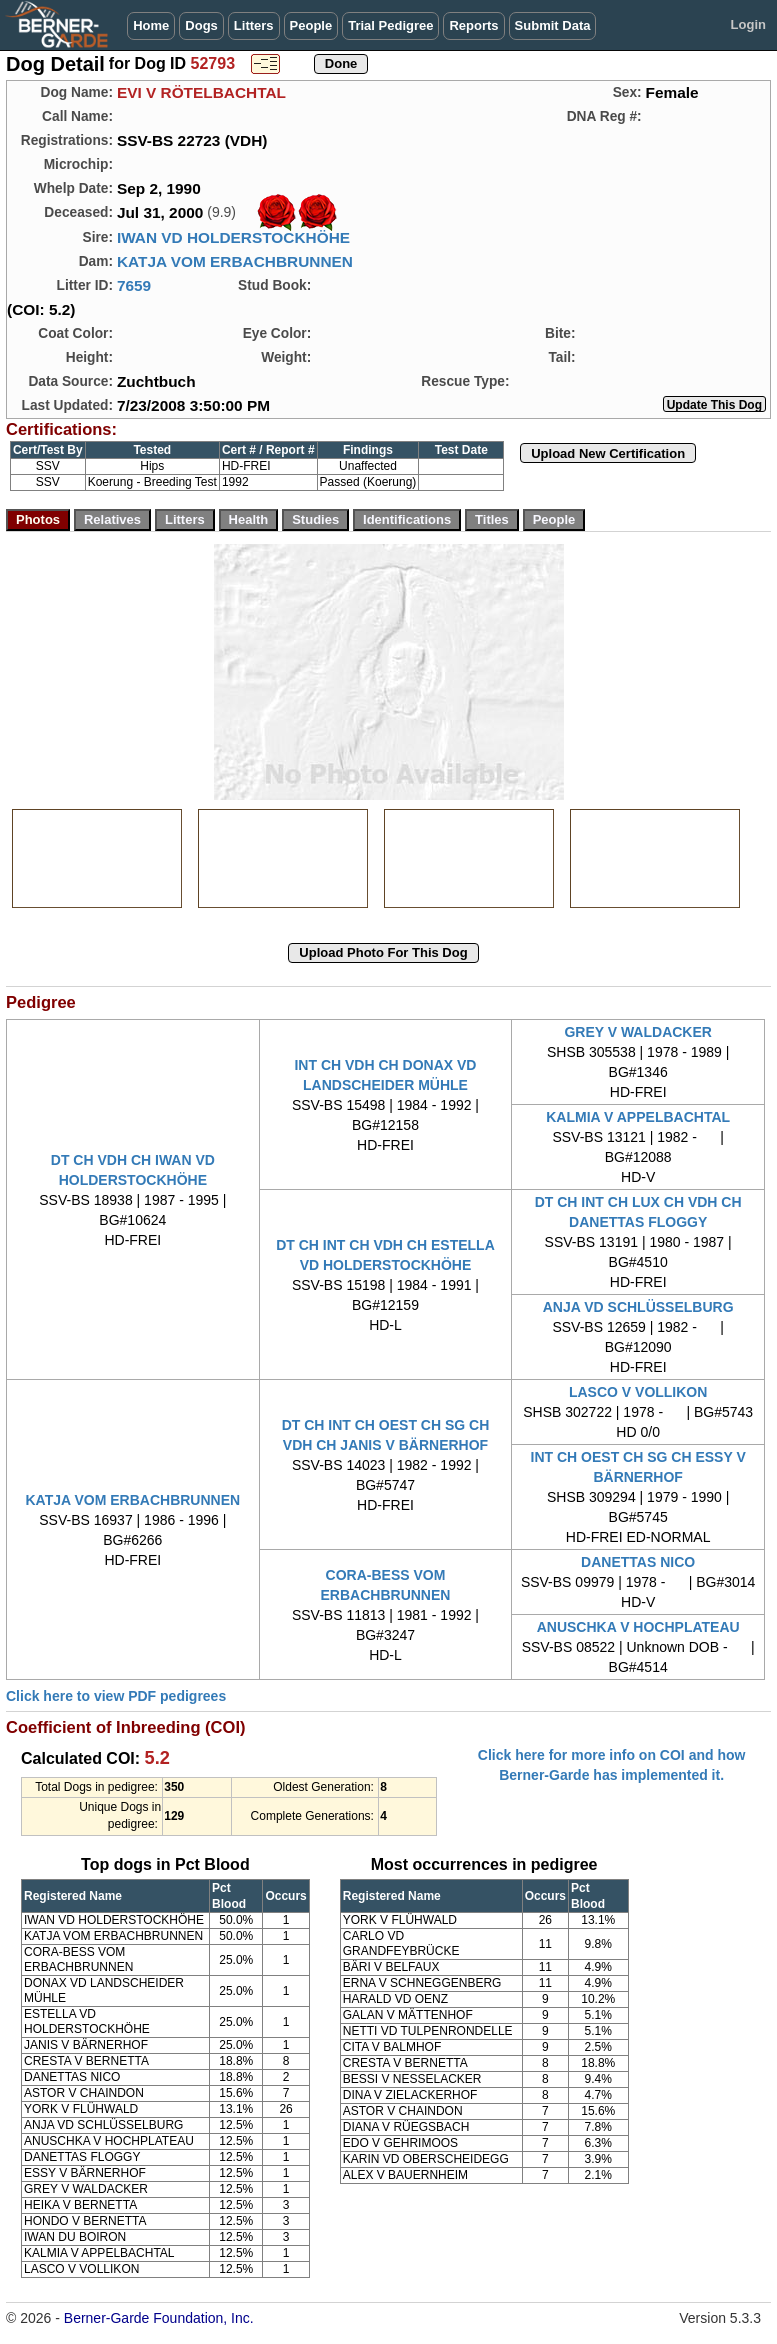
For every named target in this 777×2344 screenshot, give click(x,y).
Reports (473, 25)
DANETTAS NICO (638, 1562)
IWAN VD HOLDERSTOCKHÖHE (233, 237)
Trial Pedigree (390, 25)
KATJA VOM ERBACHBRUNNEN (235, 261)
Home (151, 25)
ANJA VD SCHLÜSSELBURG (638, 1307)
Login (748, 24)
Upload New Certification (608, 453)
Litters (254, 25)
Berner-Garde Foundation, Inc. (159, 2318)
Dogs (201, 25)
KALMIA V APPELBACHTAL (638, 1117)
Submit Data (553, 25)
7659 (134, 285)
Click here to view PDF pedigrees (116, 1696)
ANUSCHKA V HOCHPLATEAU (638, 1627)
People (311, 25)
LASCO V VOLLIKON (638, 1392)
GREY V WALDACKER (638, 1032)
